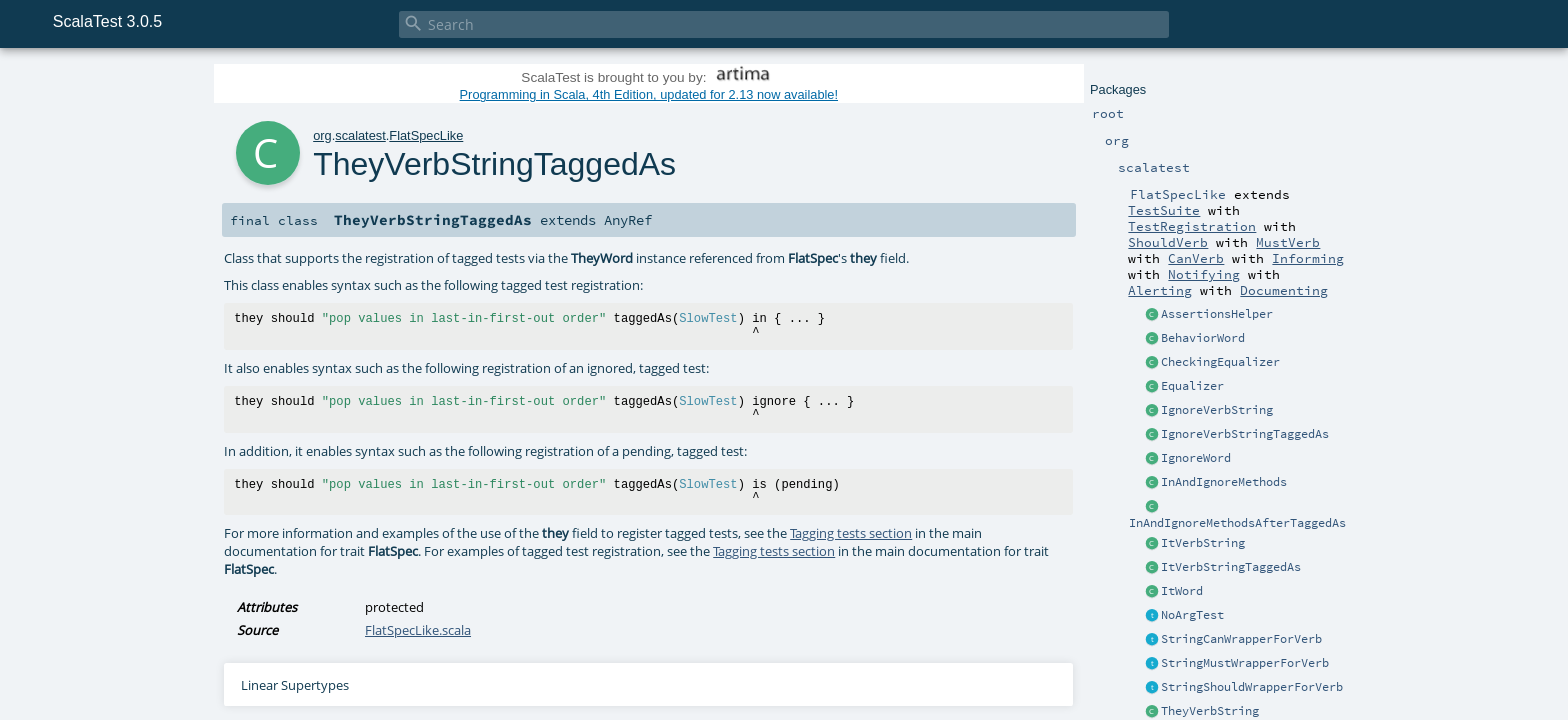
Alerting (1160, 290)
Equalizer (1192, 386)
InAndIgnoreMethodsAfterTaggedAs (1237, 523)
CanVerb (1196, 258)
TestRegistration (1192, 226)
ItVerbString (1203, 543)
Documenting (1284, 290)
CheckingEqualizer (1220, 362)
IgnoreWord (1196, 458)
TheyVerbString (1210, 711)
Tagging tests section (851, 533)
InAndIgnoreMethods (1224, 482)
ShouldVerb (1168, 242)
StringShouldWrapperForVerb (1252, 687)
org (322, 135)
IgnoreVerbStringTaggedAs (1245, 434)
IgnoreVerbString (1217, 410)
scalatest (360, 135)
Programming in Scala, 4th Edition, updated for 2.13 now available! (649, 94)
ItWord (1182, 591)
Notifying (1204, 274)
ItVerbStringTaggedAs (1231, 567)
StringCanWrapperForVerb (1241, 639)
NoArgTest (1192, 615)
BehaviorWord (1203, 338)
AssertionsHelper (1217, 314)
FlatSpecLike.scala (418, 630)
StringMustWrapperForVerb (1245, 663)
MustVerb (1288, 242)
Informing (1308, 258)
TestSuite (1164, 210)
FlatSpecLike (426, 135)
